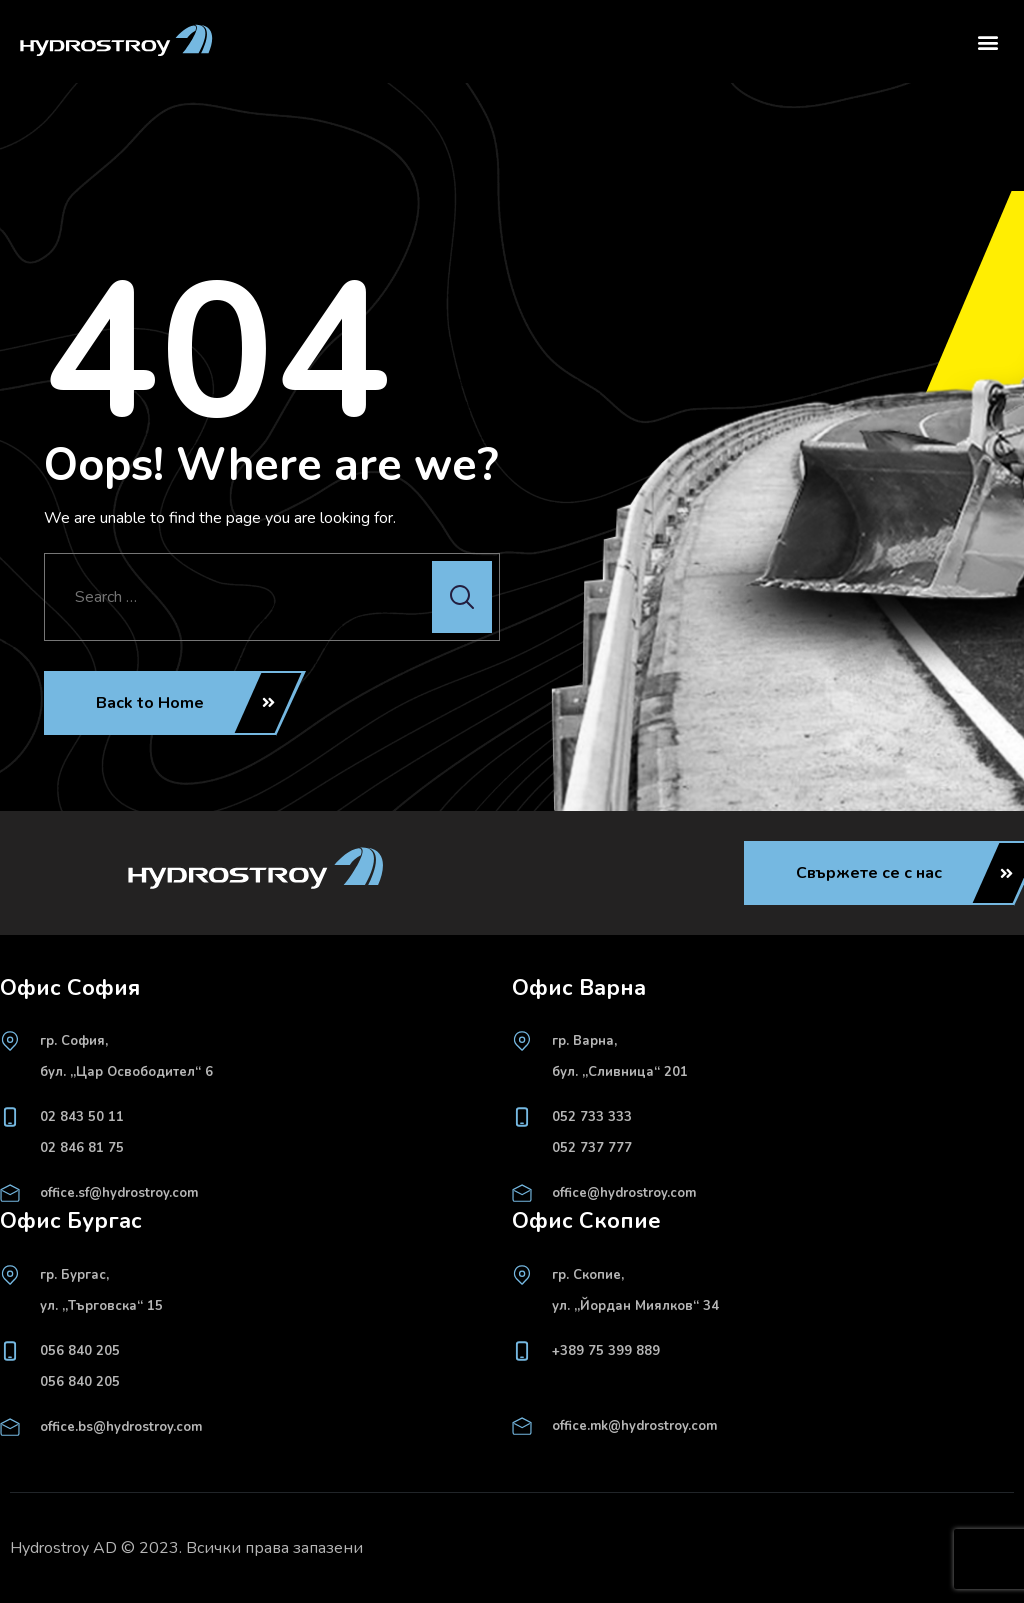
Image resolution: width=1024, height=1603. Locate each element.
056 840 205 (80, 1351)
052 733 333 (592, 1117)
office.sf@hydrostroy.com (119, 1193)
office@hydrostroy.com (624, 1193)
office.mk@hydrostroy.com (634, 1426)
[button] (987, 41)
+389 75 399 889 (606, 1351)
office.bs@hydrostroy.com (121, 1427)
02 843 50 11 (82, 1117)
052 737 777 (592, 1148)
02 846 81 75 (82, 1148)
